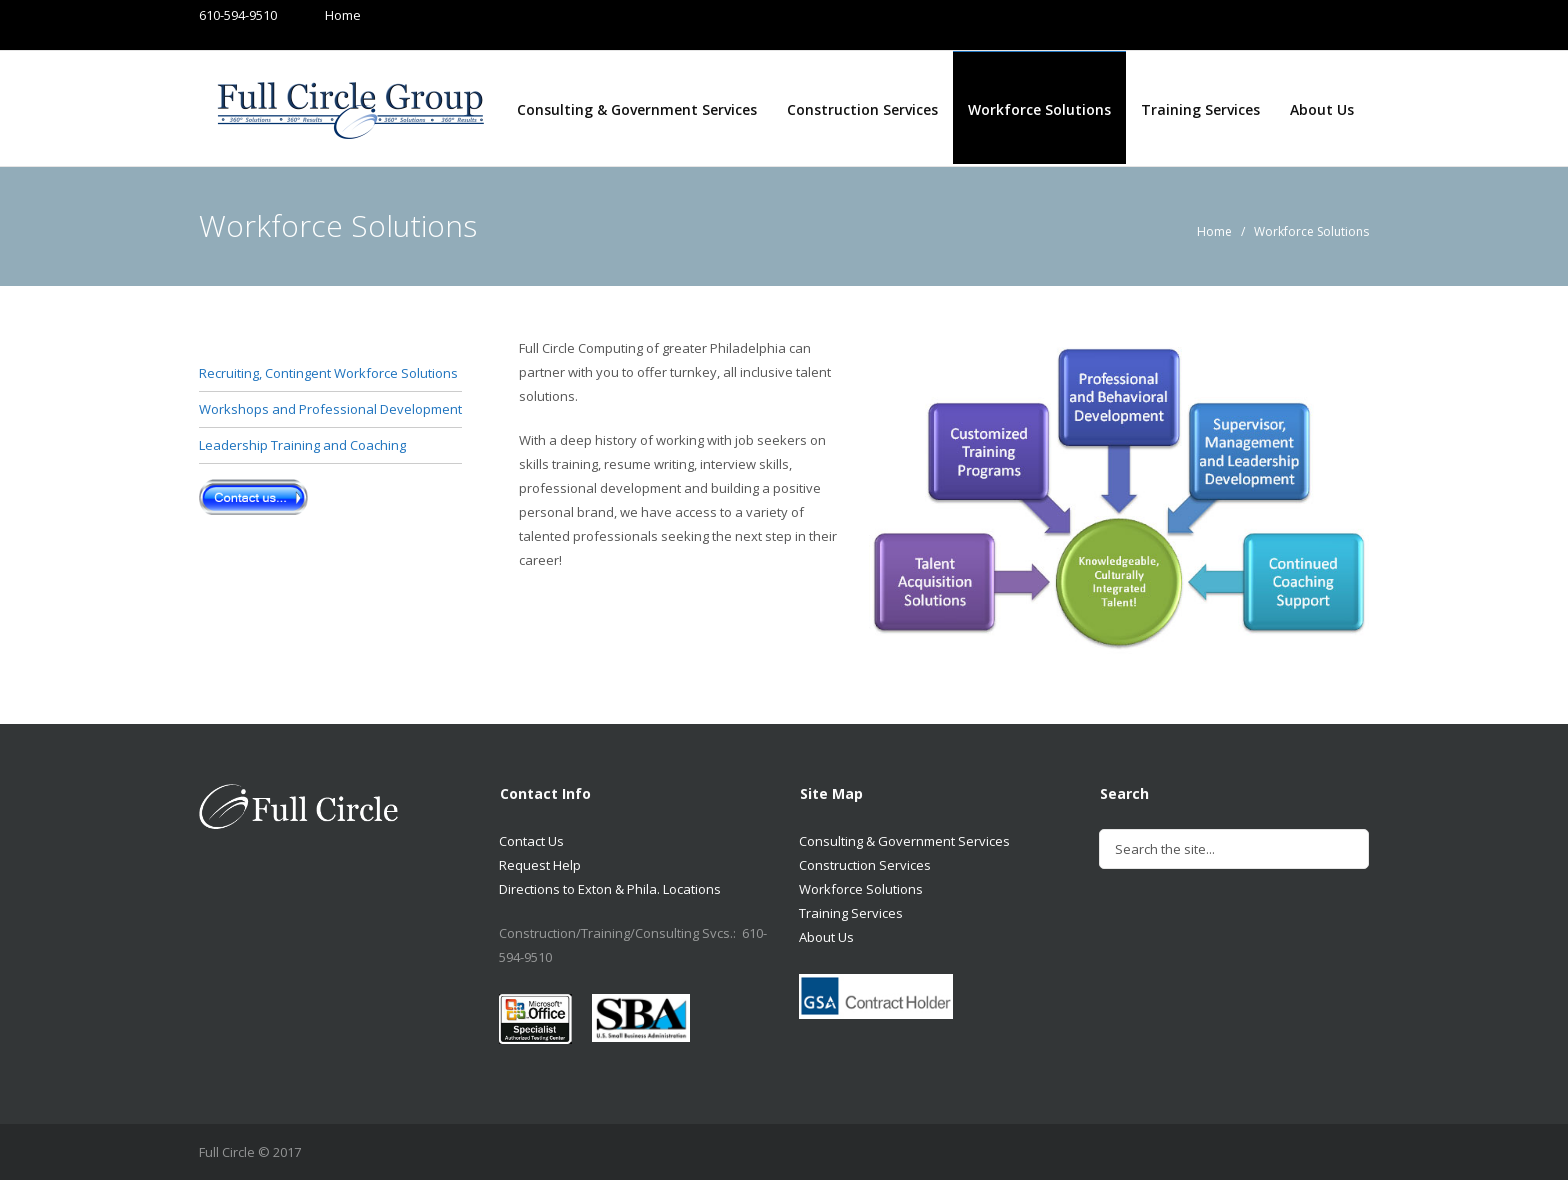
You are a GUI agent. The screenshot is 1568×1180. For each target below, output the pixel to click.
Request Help (540, 865)
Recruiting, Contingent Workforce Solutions (328, 373)
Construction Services (862, 109)
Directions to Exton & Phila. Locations (610, 889)
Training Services (1200, 109)
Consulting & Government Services (637, 109)
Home (323, 15)
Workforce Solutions (1039, 109)
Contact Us (531, 841)
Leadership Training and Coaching (302, 445)
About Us (1322, 109)
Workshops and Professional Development (330, 409)
